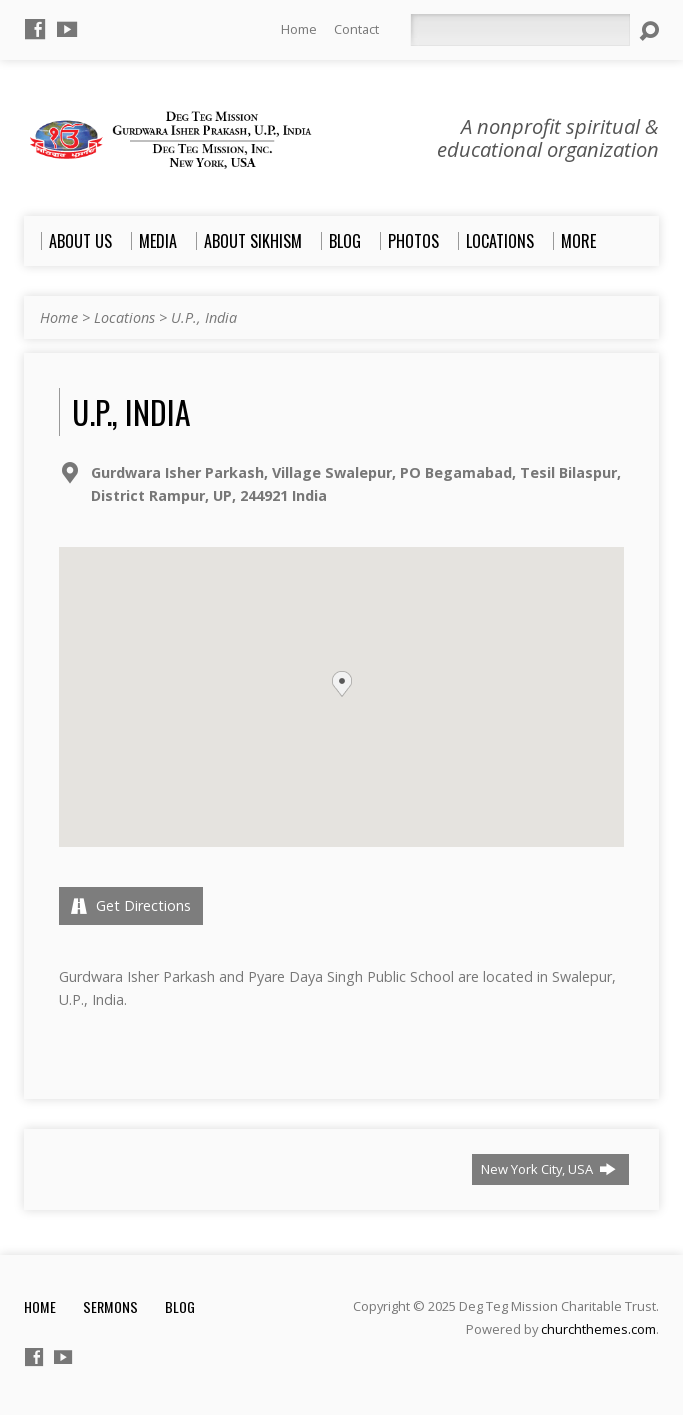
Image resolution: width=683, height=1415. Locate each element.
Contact (356, 29)
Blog (180, 1306)
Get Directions (131, 905)
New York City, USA (548, 1169)
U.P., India (204, 317)
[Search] (520, 30)
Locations (124, 317)
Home (299, 29)
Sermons (110, 1306)
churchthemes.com (598, 1329)
